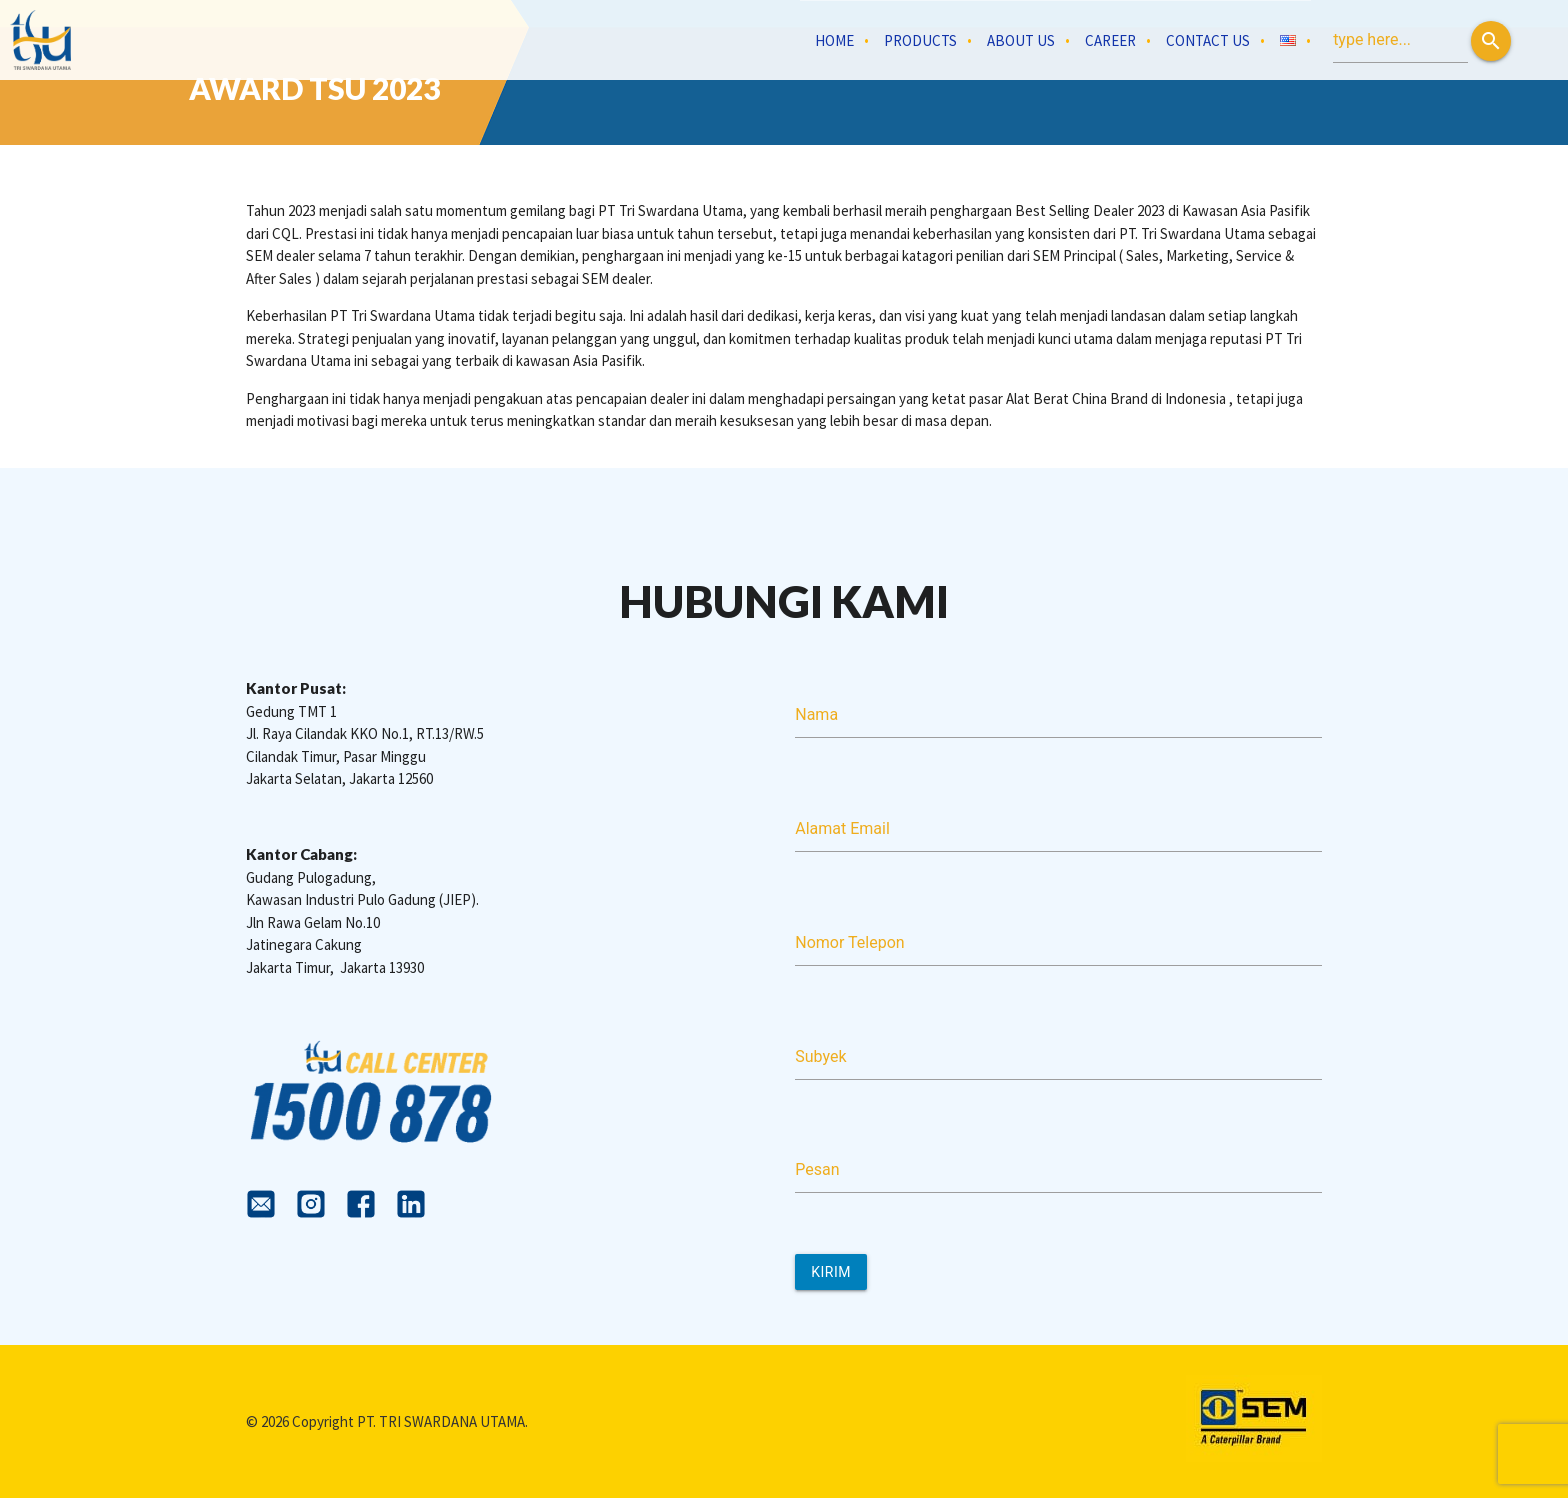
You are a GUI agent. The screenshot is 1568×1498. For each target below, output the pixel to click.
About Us (1021, 40)
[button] (1491, 41)
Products (920, 40)
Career (1110, 40)
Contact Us (1208, 40)
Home (834, 40)
